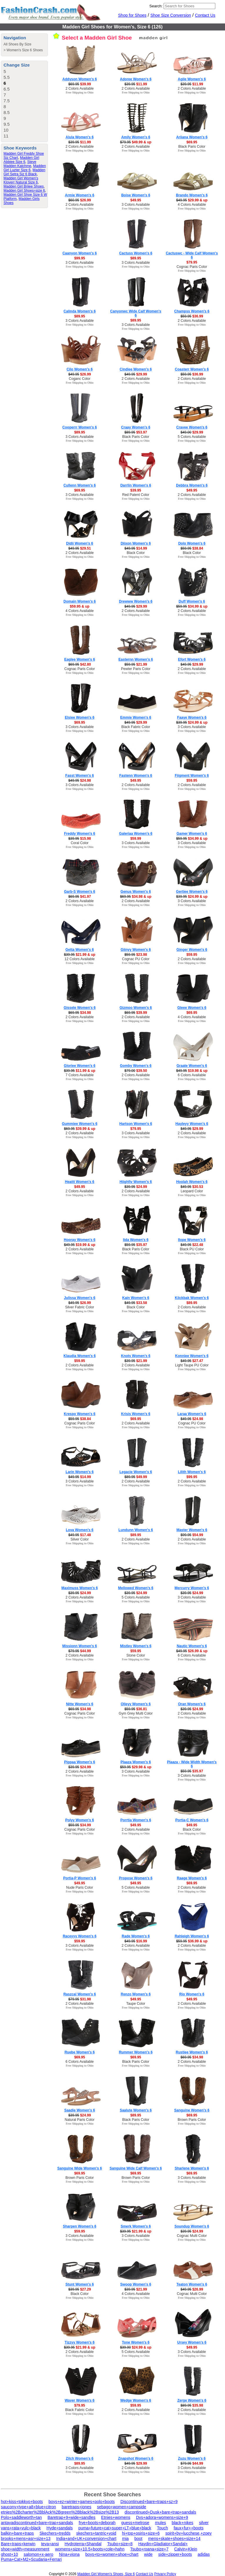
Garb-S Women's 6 (79, 892)
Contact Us (205, 15)
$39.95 (135, 490)
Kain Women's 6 (135, 1298)
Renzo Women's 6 (136, 1994)
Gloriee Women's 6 (79, 1066)
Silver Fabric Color (79, 1307)
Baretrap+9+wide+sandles (71, 2517)
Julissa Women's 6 (79, 1298)
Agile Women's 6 (192, 79)
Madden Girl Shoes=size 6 (24, 190)
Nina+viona (69, 2554)
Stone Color (135, 1655)
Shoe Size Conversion (170, 15)
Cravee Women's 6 (191, 427)
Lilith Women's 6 (192, 1472)
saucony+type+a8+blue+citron (28, 2506)
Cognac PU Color (135, 959)
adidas (204, 2554)
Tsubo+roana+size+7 (149, 2549)
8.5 (7, 112)
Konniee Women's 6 (191, 1356)
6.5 (7, 88)
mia (125, 2538)
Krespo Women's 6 (79, 1414)
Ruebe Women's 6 (80, 2052)
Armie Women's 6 (79, 195)
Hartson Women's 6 (135, 1124)
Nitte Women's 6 (79, 1704)
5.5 (7, 77)
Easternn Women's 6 (135, 659)
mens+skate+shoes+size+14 (174, 2538)
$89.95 (135, 258)
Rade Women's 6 (136, 1936)
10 (6, 129)
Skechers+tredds (55, 2533)
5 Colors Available (192, 437)
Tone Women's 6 (136, 2342)
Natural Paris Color (79, 2120)
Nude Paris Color (79, 1887)
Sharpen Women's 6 (79, 2226)
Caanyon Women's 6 (80, 253)
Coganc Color (79, 379)
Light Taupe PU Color (192, 1365)
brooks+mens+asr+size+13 (26, 2538)
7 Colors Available (80, 1075)
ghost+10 (9, 2554)
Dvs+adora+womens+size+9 (162, 2517)
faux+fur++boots (189, 2528)
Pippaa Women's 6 (79, 1762)
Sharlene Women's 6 (192, 2168)
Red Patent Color (135, 495)
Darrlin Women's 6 (135, 485)
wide (148, 2554)
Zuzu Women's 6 (192, 2458)
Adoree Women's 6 (135, 79)
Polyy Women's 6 (79, 1820)
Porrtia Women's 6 (135, 1820)
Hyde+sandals (59, 2528)
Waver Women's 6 (80, 2400)
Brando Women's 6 (192, 195)
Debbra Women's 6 (191, 485)
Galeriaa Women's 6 (135, 834)
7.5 (7, 100)
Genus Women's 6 (135, 892)
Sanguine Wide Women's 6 (79, 2168)
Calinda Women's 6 (79, 311)
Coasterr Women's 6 (192, 369)
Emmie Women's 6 (135, 717)
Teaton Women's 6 (192, 2284)
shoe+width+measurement (25, 2549)
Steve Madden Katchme (20, 164)
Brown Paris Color (192, 2120)
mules (160, 2522)
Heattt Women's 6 (79, 1182)
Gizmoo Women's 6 (136, 1008)
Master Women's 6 (192, 1530)
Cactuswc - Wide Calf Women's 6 (192, 255)
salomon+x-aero (38, 2554)
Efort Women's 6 (192, 659)
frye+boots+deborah (97, 2522)
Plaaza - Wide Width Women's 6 (191, 1764)
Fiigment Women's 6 (192, 775)
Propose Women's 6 (135, 1878)
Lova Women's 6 (79, 1530)
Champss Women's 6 (191, 311)
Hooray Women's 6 (79, 1240)
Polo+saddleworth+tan (21, 2517)
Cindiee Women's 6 (136, 369)
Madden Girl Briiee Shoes (24, 186)
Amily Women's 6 (135, 137)
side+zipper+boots (175, 2554)
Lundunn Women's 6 (135, 1530)
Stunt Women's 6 (80, 2284)
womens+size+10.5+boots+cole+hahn (89, 2549)
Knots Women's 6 (135, 1356)
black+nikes (182, 2522)
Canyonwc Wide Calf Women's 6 (135, 313)
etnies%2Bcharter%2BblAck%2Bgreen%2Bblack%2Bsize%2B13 (60, 2512)
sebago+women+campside (121, 2506)
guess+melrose (135, 2522)
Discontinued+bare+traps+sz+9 (149, 2501)
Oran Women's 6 (192, 1704)
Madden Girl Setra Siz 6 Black (24, 172)
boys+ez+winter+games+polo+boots (81, 2501)
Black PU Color (192, 1249)
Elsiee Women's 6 (80, 717)
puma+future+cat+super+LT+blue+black (114, 2528)
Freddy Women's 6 (79, 834)
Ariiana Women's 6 (192, 137)
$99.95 (79, 258)
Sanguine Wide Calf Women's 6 (136, 2168)
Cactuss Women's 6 (135, 253)
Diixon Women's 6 (136, 543)
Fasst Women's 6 (79, 775)
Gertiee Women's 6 (191, 892)
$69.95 (192, 142)
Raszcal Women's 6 (79, 1994)
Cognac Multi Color (192, 2236)
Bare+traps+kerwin (18, 2543)
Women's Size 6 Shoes (24, 50)
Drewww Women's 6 (135, 601)
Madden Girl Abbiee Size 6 (21, 160)
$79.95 (192, 262)
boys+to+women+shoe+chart (112, 2554)
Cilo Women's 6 (80, 369)
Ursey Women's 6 (191, 2342)
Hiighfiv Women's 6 (136, 1182)
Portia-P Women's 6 (79, 1878)
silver (204, 2522)
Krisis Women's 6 (135, 1414)
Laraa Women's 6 (191, 1414)
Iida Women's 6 (136, 1240)
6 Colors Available (192, 1075)
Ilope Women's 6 (192, 1240)
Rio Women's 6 (191, 1994)
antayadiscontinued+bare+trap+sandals (37, 2522)
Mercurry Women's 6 (191, 1588)
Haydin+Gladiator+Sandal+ (163, 2543)
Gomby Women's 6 (135, 1066)
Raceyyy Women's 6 (80, 1936)
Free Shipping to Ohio (80, 92)
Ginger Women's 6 (192, 950)
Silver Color (79, 1539)
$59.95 (192, 780)
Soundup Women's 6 (191, 2226)
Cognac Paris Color (192, 267)
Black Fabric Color (135, 727)
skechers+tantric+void (96, 2533)
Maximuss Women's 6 (79, 1588)
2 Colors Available (80, 88)
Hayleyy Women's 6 (191, 1124)
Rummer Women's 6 (136, 2052)
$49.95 (135, 200)
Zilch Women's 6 (79, 2458)
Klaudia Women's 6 (79, 1356)
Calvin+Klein (185, 2549)
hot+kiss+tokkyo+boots (22, 2501)
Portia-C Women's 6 (192, 1820)
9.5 (7, 124)
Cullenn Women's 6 (79, 485)
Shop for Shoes (132, 15)
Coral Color (80, 843)
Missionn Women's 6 (79, 1646)
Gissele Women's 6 (80, 1008)
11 (6, 135)
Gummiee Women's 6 (80, 1124)
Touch (162, 2528)
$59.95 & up (80, 606)
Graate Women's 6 (192, 1066)
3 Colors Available (136, 205)
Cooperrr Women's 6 (79, 427)
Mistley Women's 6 (136, 1646)
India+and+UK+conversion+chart (86, 2538)
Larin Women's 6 (79, 1472)
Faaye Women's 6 (191, 717)
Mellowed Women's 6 (135, 1588)
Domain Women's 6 (79, 601)
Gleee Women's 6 (191, 1008)
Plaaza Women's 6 (135, 1762)
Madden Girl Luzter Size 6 (25, 168)
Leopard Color (192, 1191)
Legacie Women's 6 (136, 1472)
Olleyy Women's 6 (136, 1704)
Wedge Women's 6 (135, 2400)
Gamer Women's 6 (192, 834)
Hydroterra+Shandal (83, 2543)
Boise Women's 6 (135, 195)
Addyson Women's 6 (79, 79)
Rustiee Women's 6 (192, 2052)
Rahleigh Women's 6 (192, 1936)
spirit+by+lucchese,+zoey (188, 2533)
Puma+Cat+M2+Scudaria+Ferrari (31, 2559)
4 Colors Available (192, 205)
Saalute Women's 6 (136, 2110)
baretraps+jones (76, 2506)
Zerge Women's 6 (191, 2400)
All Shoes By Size (17, 44)
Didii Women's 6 (79, 543)
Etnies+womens (115, 2517)
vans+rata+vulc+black (21, 2528)
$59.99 (135, 838)
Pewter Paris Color (135, 669)
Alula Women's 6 (79, 137)
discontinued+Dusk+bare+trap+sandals (160, 2512)
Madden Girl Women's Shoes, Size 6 (106, 2574)
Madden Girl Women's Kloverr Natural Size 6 (21, 180)
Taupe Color (135, 2004)
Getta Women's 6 (80, 950)
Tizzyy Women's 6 (80, 2342)
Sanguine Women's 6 (191, 2110)
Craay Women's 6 (135, 427)
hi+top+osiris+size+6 (140, 2533)
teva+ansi (50, 2543)
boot (138, 2538)
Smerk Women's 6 (136, 2226)
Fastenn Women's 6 (135, 775)
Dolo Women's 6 (192, 543)
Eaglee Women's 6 (79, 659)
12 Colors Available (80, 959)
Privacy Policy (165, 2574)
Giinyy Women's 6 (136, 950)
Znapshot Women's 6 (135, 2458)
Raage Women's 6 (192, 1878)
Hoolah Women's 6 (192, 1182)
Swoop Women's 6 (135, 2284)
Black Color (136, 553)
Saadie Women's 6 (79, 2110)
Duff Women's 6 (192, 601)
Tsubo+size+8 (119, 2543)
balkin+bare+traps (17, 2533)
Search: (156, 6)
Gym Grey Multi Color (135, 1713)
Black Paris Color (191, 146)
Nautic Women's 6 (192, 1646)
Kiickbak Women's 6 (192, 1298)
